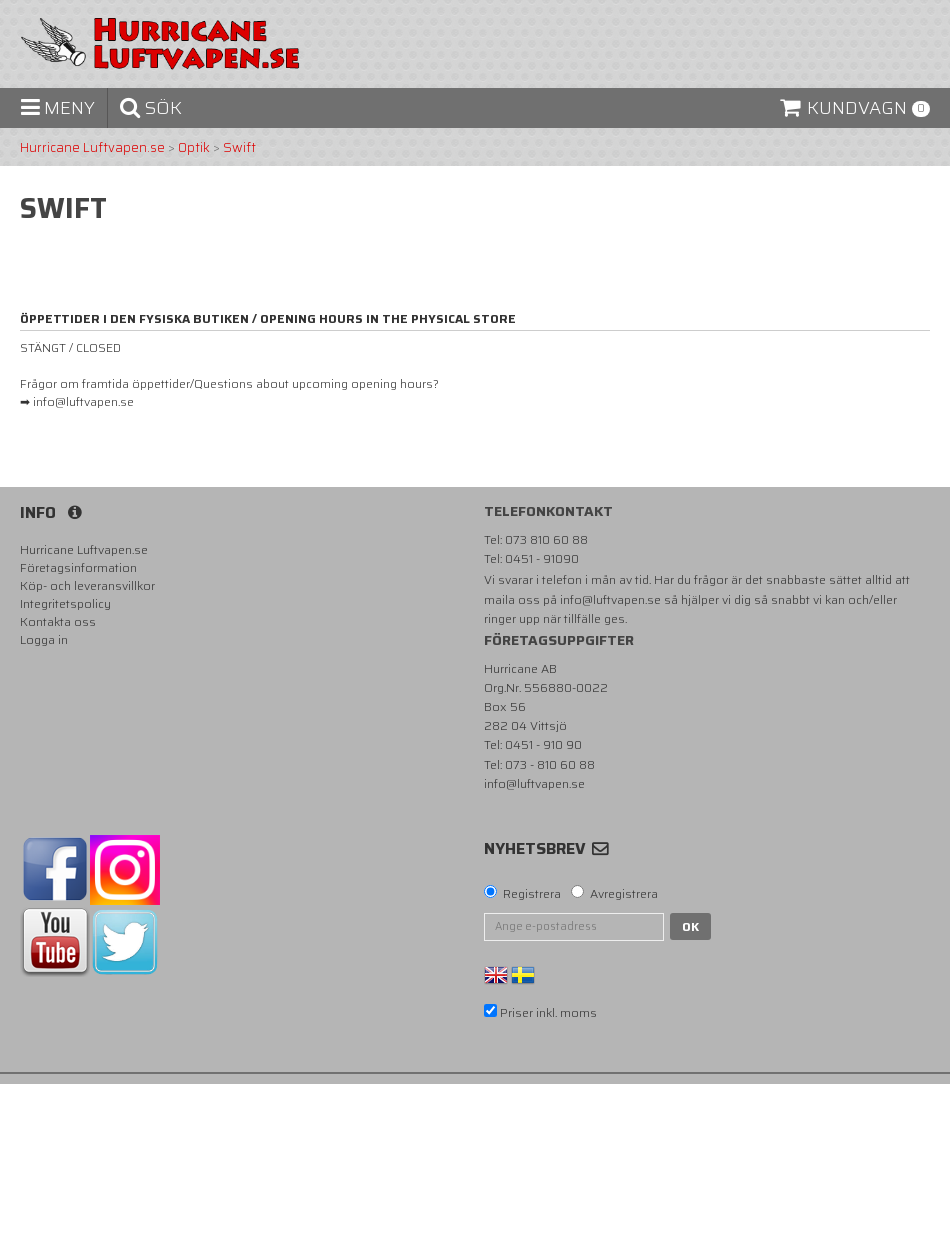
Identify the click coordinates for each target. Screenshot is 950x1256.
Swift (239, 148)
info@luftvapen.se (610, 599)
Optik (194, 148)
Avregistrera (624, 894)
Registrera (532, 894)
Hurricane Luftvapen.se (92, 148)
